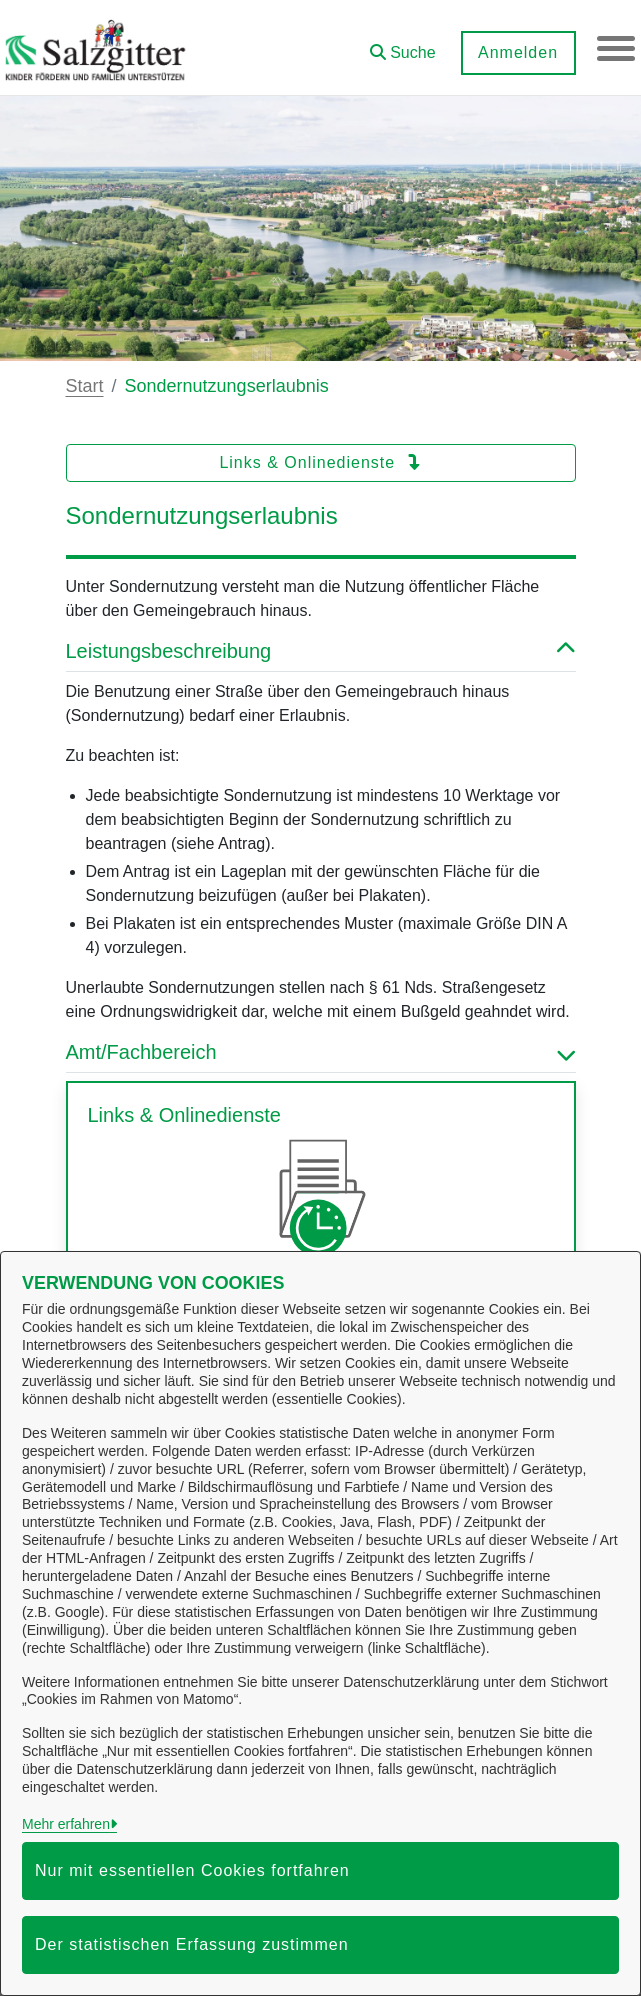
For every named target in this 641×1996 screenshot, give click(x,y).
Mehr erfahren (66, 1824)
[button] (401, 45)
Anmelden (516, 52)
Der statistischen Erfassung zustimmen (192, 1944)
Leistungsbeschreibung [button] (321, 651)
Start (85, 386)
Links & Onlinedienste (320, 462)
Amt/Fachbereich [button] (321, 1052)
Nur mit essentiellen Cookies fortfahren (192, 1870)
